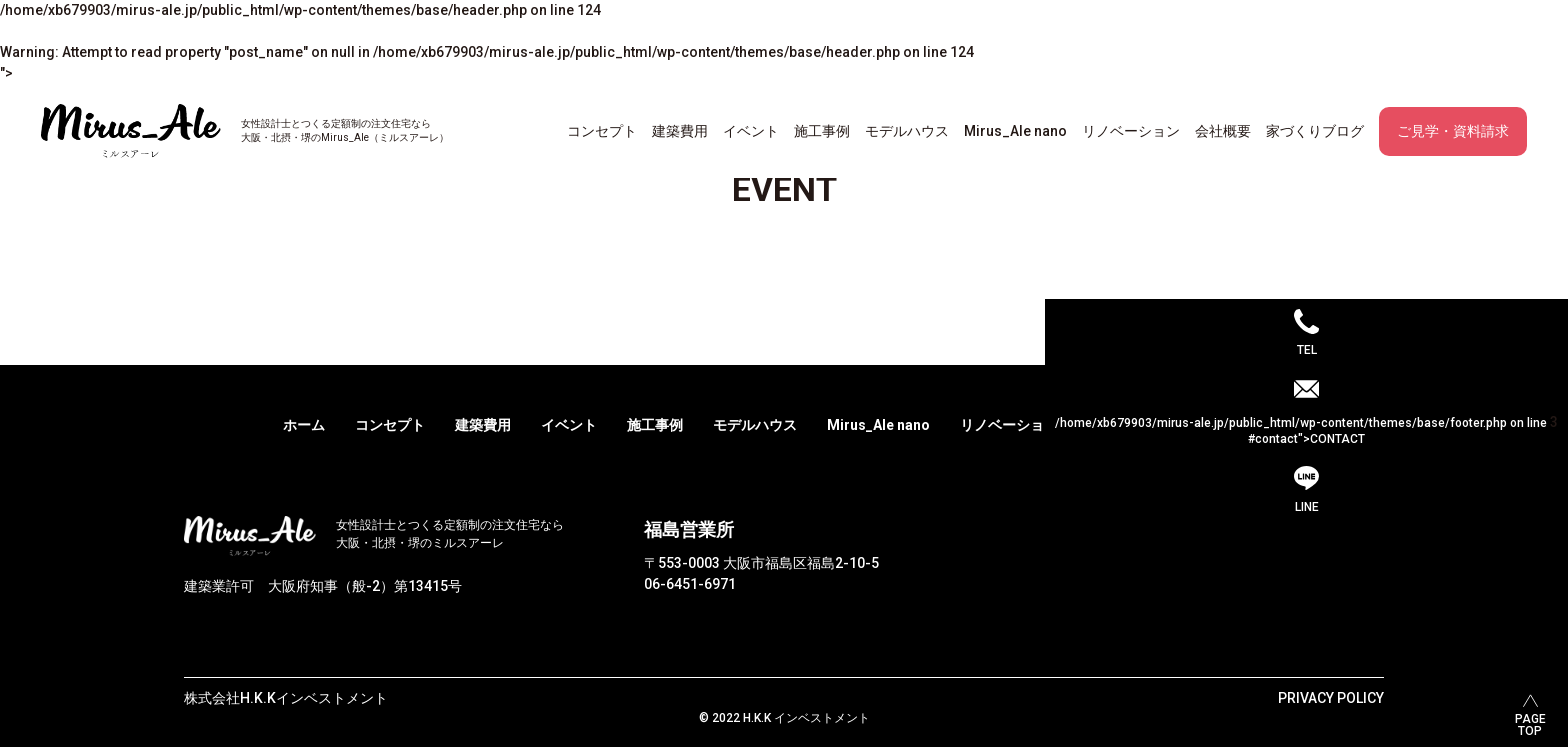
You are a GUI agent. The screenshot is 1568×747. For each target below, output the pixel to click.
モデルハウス (907, 131)
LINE (1307, 507)
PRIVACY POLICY (1331, 698)
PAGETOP (1530, 725)
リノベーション (1131, 131)
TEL (1307, 350)
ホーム (304, 425)
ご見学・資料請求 (1453, 131)
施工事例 (822, 131)
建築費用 (680, 131)
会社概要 (1223, 131)
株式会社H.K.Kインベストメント (286, 698)
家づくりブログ (1315, 131)
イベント (751, 131)
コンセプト (602, 131)
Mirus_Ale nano (1015, 131)
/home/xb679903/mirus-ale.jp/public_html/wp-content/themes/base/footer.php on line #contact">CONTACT (1306, 430)
